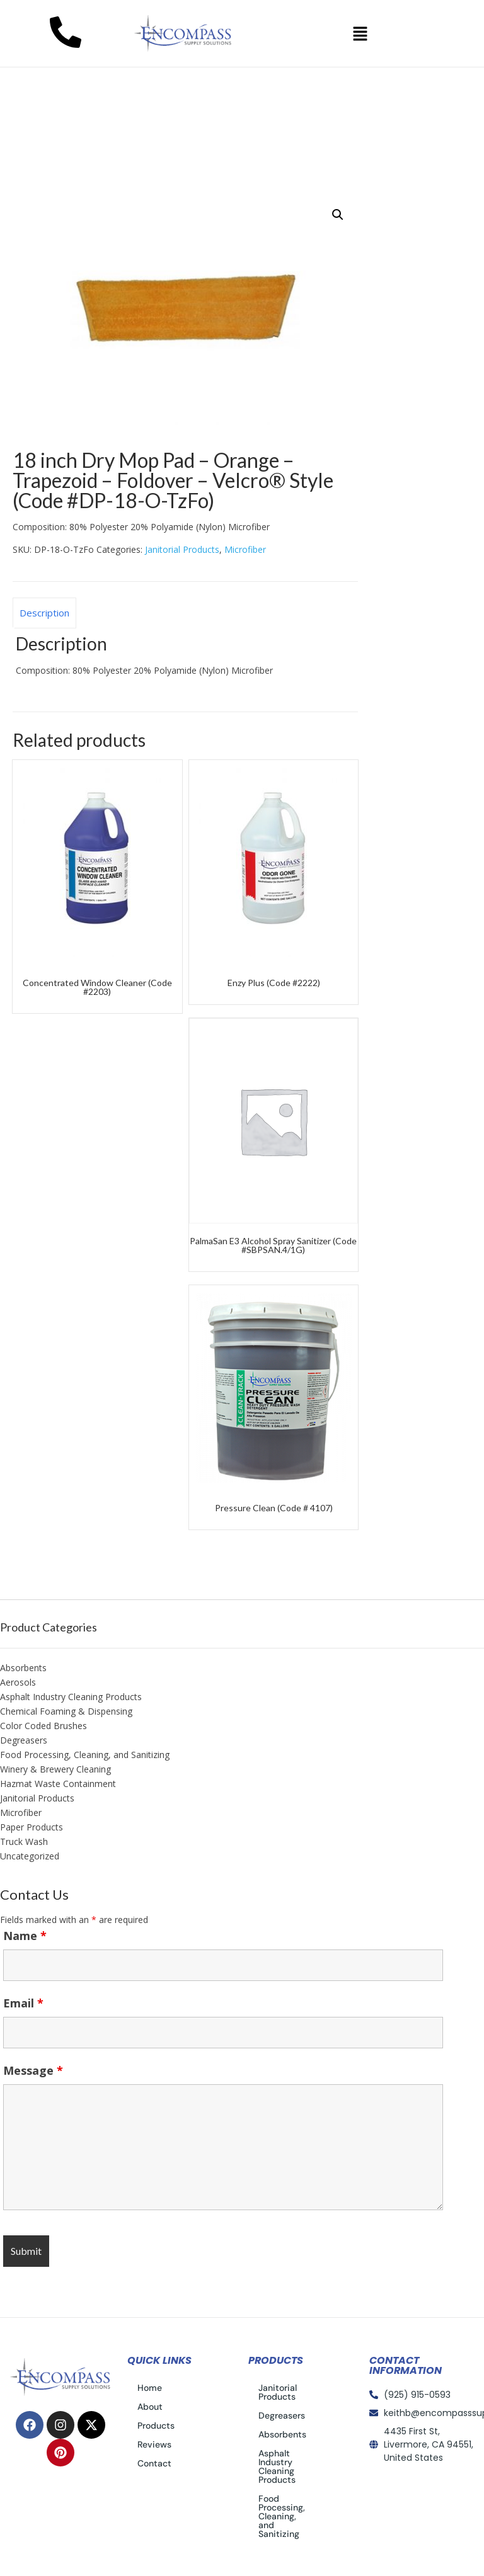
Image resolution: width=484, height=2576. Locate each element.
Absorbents (23, 1668)
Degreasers (23, 1740)
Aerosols (18, 1682)
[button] (359, 33)
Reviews (154, 2444)
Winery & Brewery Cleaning (55, 1769)
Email (23, 2003)
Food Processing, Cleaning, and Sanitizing (85, 1755)
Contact (154, 2463)
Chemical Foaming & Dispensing (66, 1711)
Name (25, 1935)
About (150, 2406)
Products (156, 2425)
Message (33, 2070)
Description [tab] (44, 612)
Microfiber (245, 549)
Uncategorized (29, 1856)
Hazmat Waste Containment (58, 1784)
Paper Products (31, 1827)
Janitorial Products (121, 177)
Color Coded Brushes (43, 1726)
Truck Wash (24, 1841)
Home (40, 177)
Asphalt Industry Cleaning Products (71, 1697)
